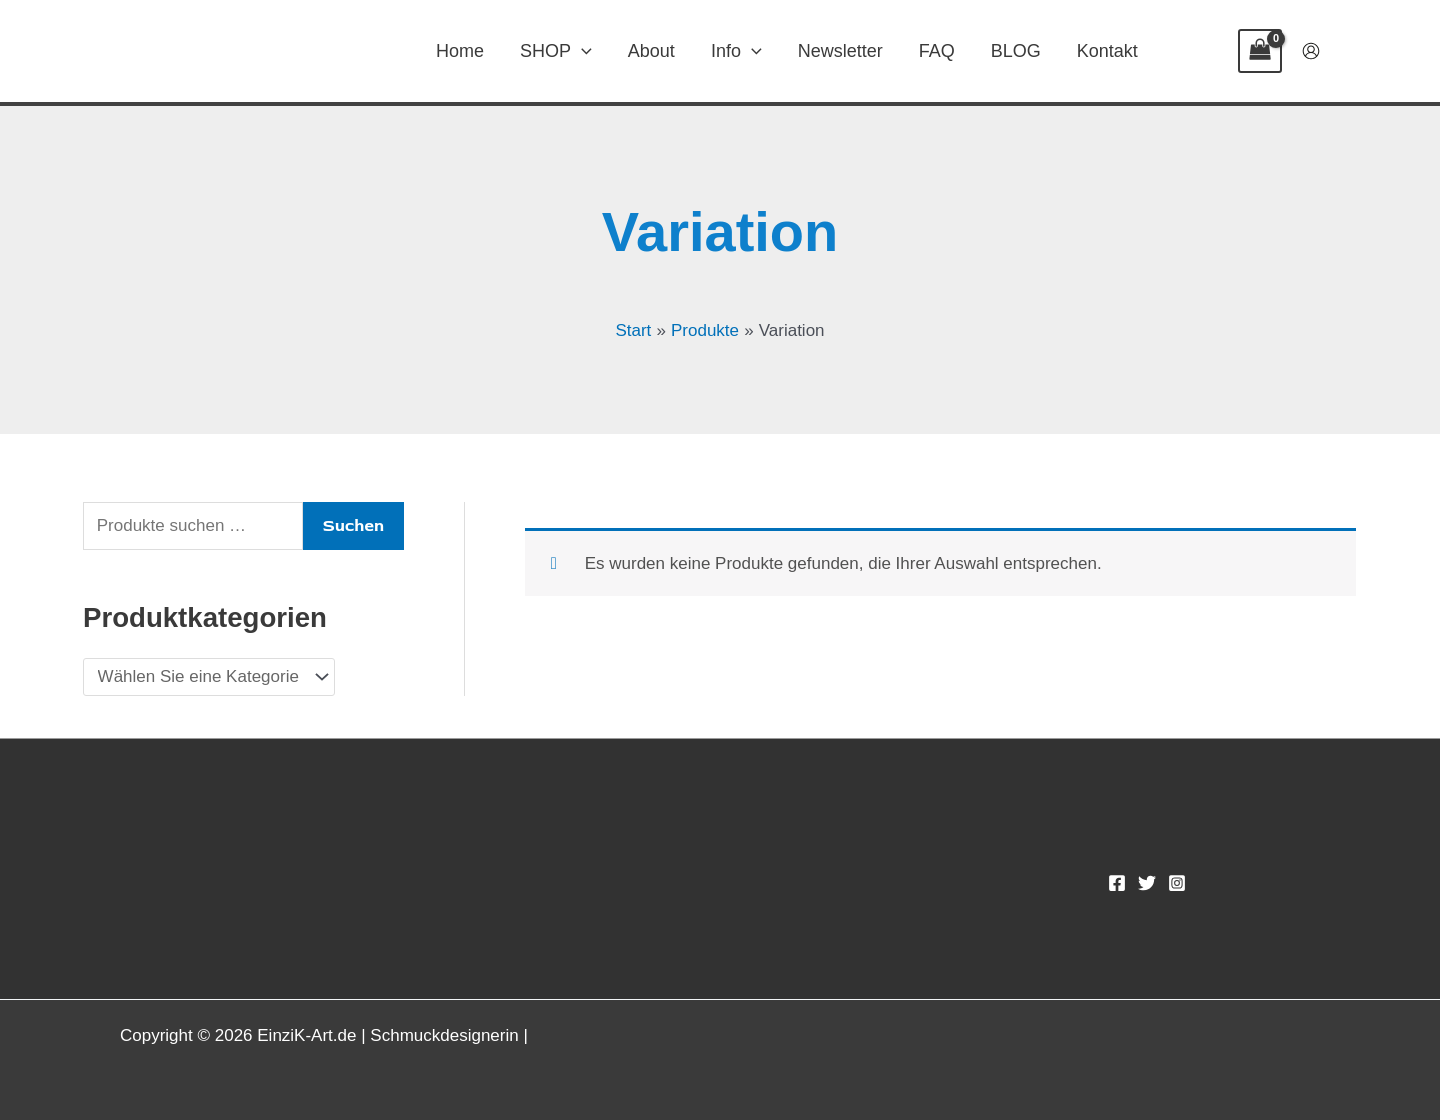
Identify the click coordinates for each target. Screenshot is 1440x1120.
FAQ (937, 51)
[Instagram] (1177, 883)
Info (736, 51)
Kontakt (1107, 51)
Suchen (353, 525)
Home (460, 51)
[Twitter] (1147, 883)
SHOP (556, 51)
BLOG (1016, 51)
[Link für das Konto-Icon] (1311, 51)
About (651, 51)
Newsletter (840, 51)
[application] (581, 51)
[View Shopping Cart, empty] (1260, 51)
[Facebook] (1117, 883)
